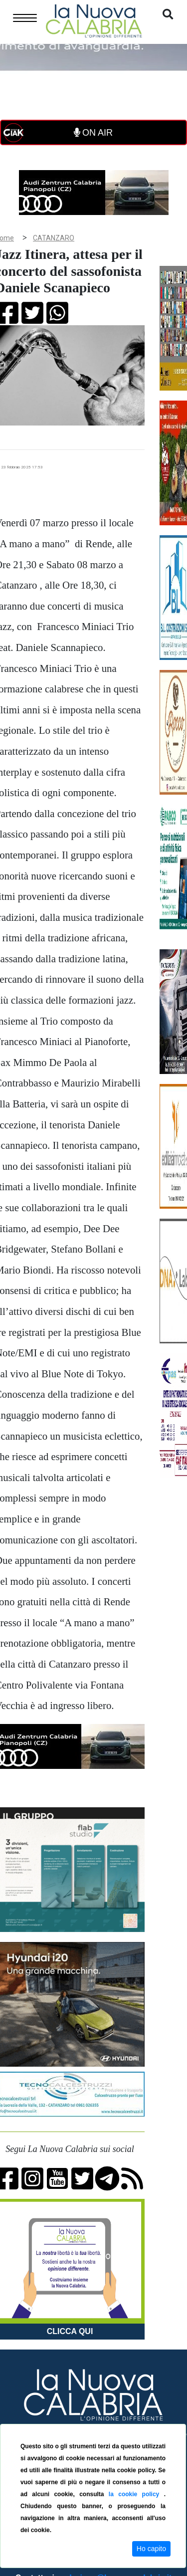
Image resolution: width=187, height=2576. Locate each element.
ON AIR (93, 133)
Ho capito (151, 2549)
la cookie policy (136, 2494)
